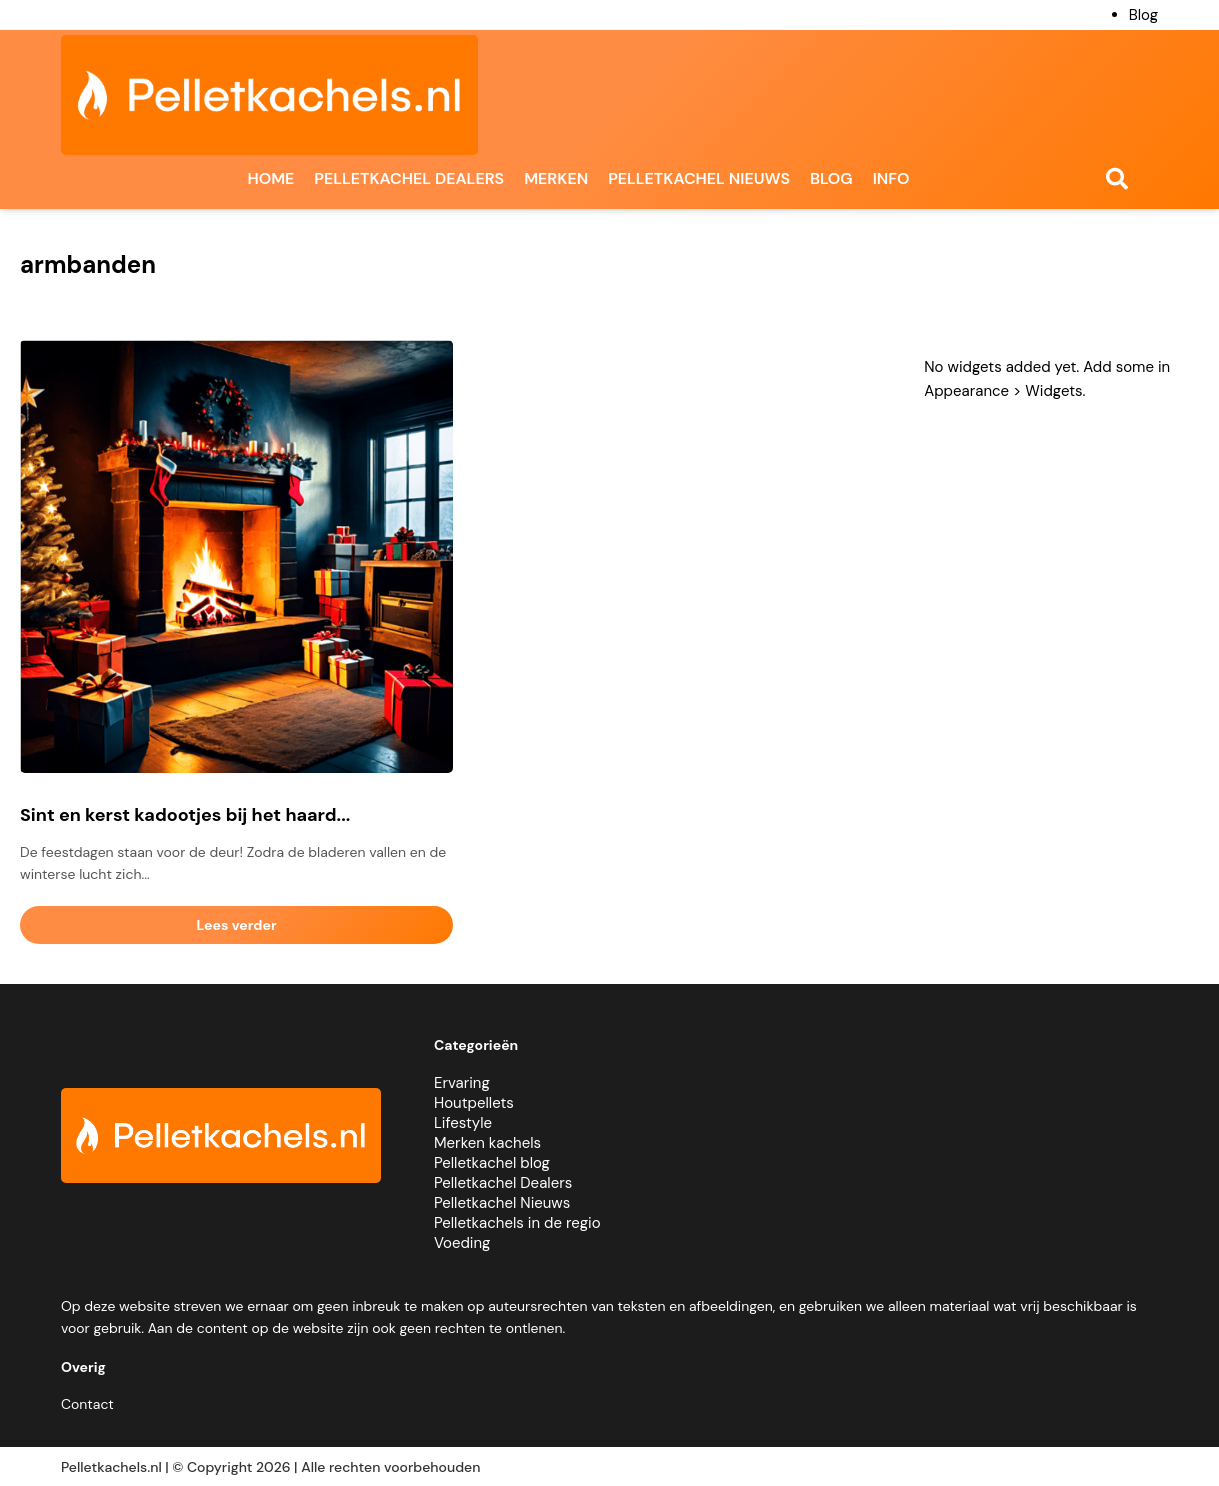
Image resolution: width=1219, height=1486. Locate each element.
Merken (556, 178)
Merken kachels (487, 1143)
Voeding (462, 1243)
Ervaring (462, 1083)
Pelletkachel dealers (409, 178)
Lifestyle (463, 1123)
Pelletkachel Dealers (503, 1183)
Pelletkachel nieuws (699, 178)
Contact (87, 1404)
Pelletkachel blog (492, 1163)
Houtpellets (474, 1103)
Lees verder (237, 925)
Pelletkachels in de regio (517, 1223)
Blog (1143, 15)
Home (270, 178)
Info (891, 178)
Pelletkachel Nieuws (502, 1203)
